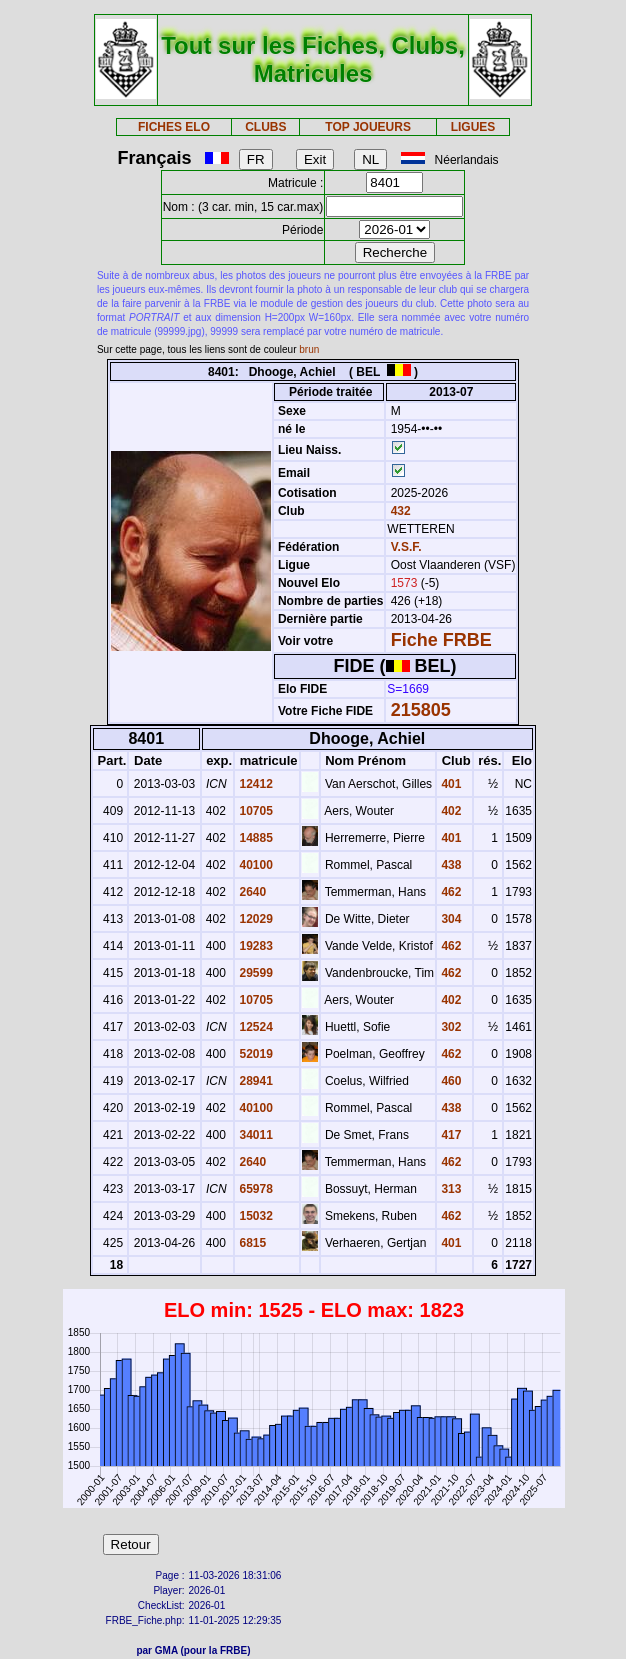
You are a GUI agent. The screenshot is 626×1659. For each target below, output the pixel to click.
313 (449, 1189)
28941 (254, 1081)
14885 (254, 838)
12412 (254, 784)
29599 (254, 973)
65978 (254, 1189)
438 (449, 865)
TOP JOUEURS (368, 127)
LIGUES (473, 127)
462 (449, 892)
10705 (254, 811)
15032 (254, 1216)
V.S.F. (406, 547)
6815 (251, 1243)
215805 (421, 710)
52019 (254, 1054)
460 (449, 1081)
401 (449, 784)
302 (449, 1027)
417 (449, 1135)
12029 (254, 919)
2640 (251, 892)
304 (449, 919)
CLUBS (265, 127)
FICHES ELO (174, 127)
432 (398, 511)
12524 (254, 1027)
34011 (254, 1135)
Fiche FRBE (441, 640)
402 (449, 811)
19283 (254, 946)
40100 (254, 865)
